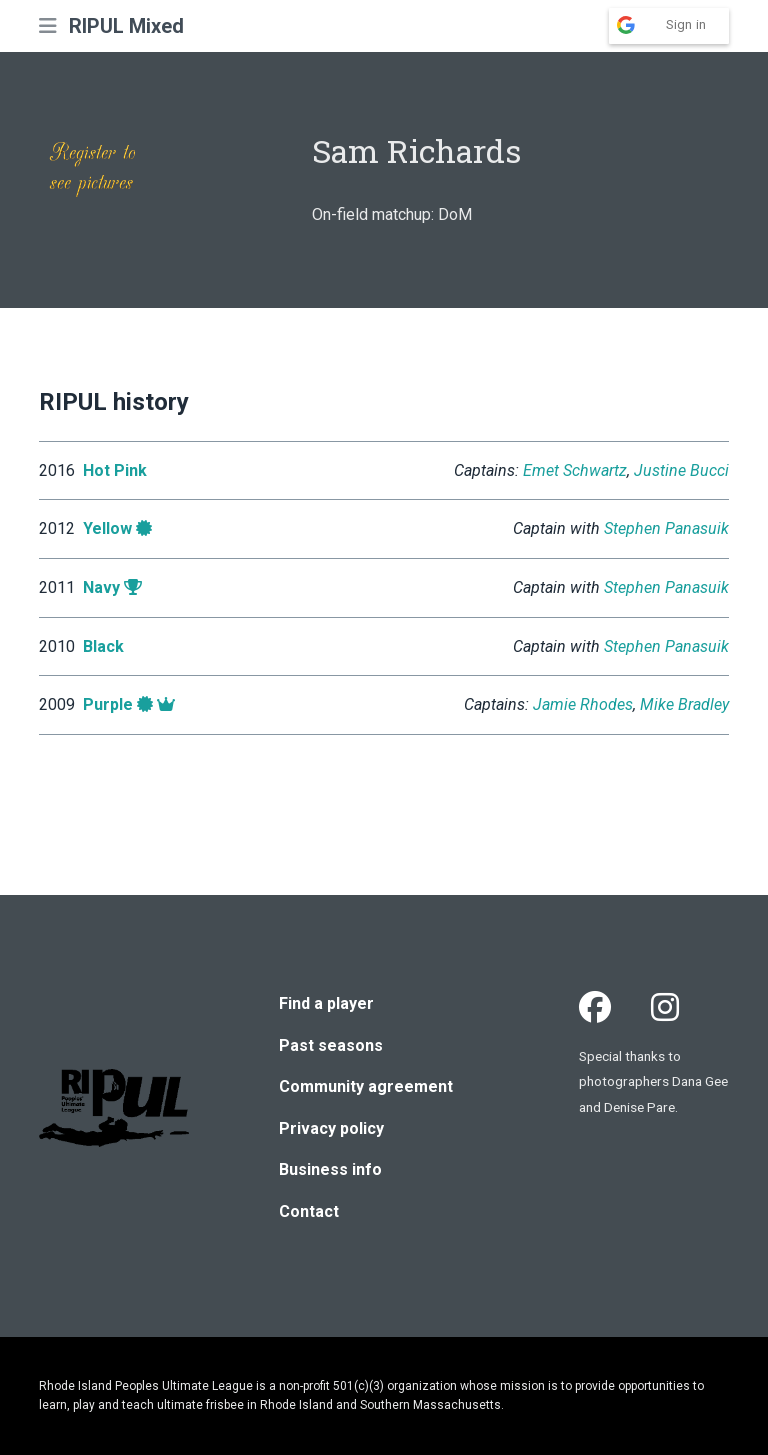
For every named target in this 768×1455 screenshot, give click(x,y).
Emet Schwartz (575, 470)
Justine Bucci (681, 470)
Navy (101, 587)
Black (103, 646)
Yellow (107, 528)
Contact (309, 1211)
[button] (48, 26)
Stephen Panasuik (666, 528)
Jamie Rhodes (583, 704)
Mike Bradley (684, 704)
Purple (108, 704)
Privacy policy (331, 1128)
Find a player (326, 1003)
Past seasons (331, 1045)
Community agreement (366, 1086)
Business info (330, 1169)
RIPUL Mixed (126, 26)
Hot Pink (115, 470)
